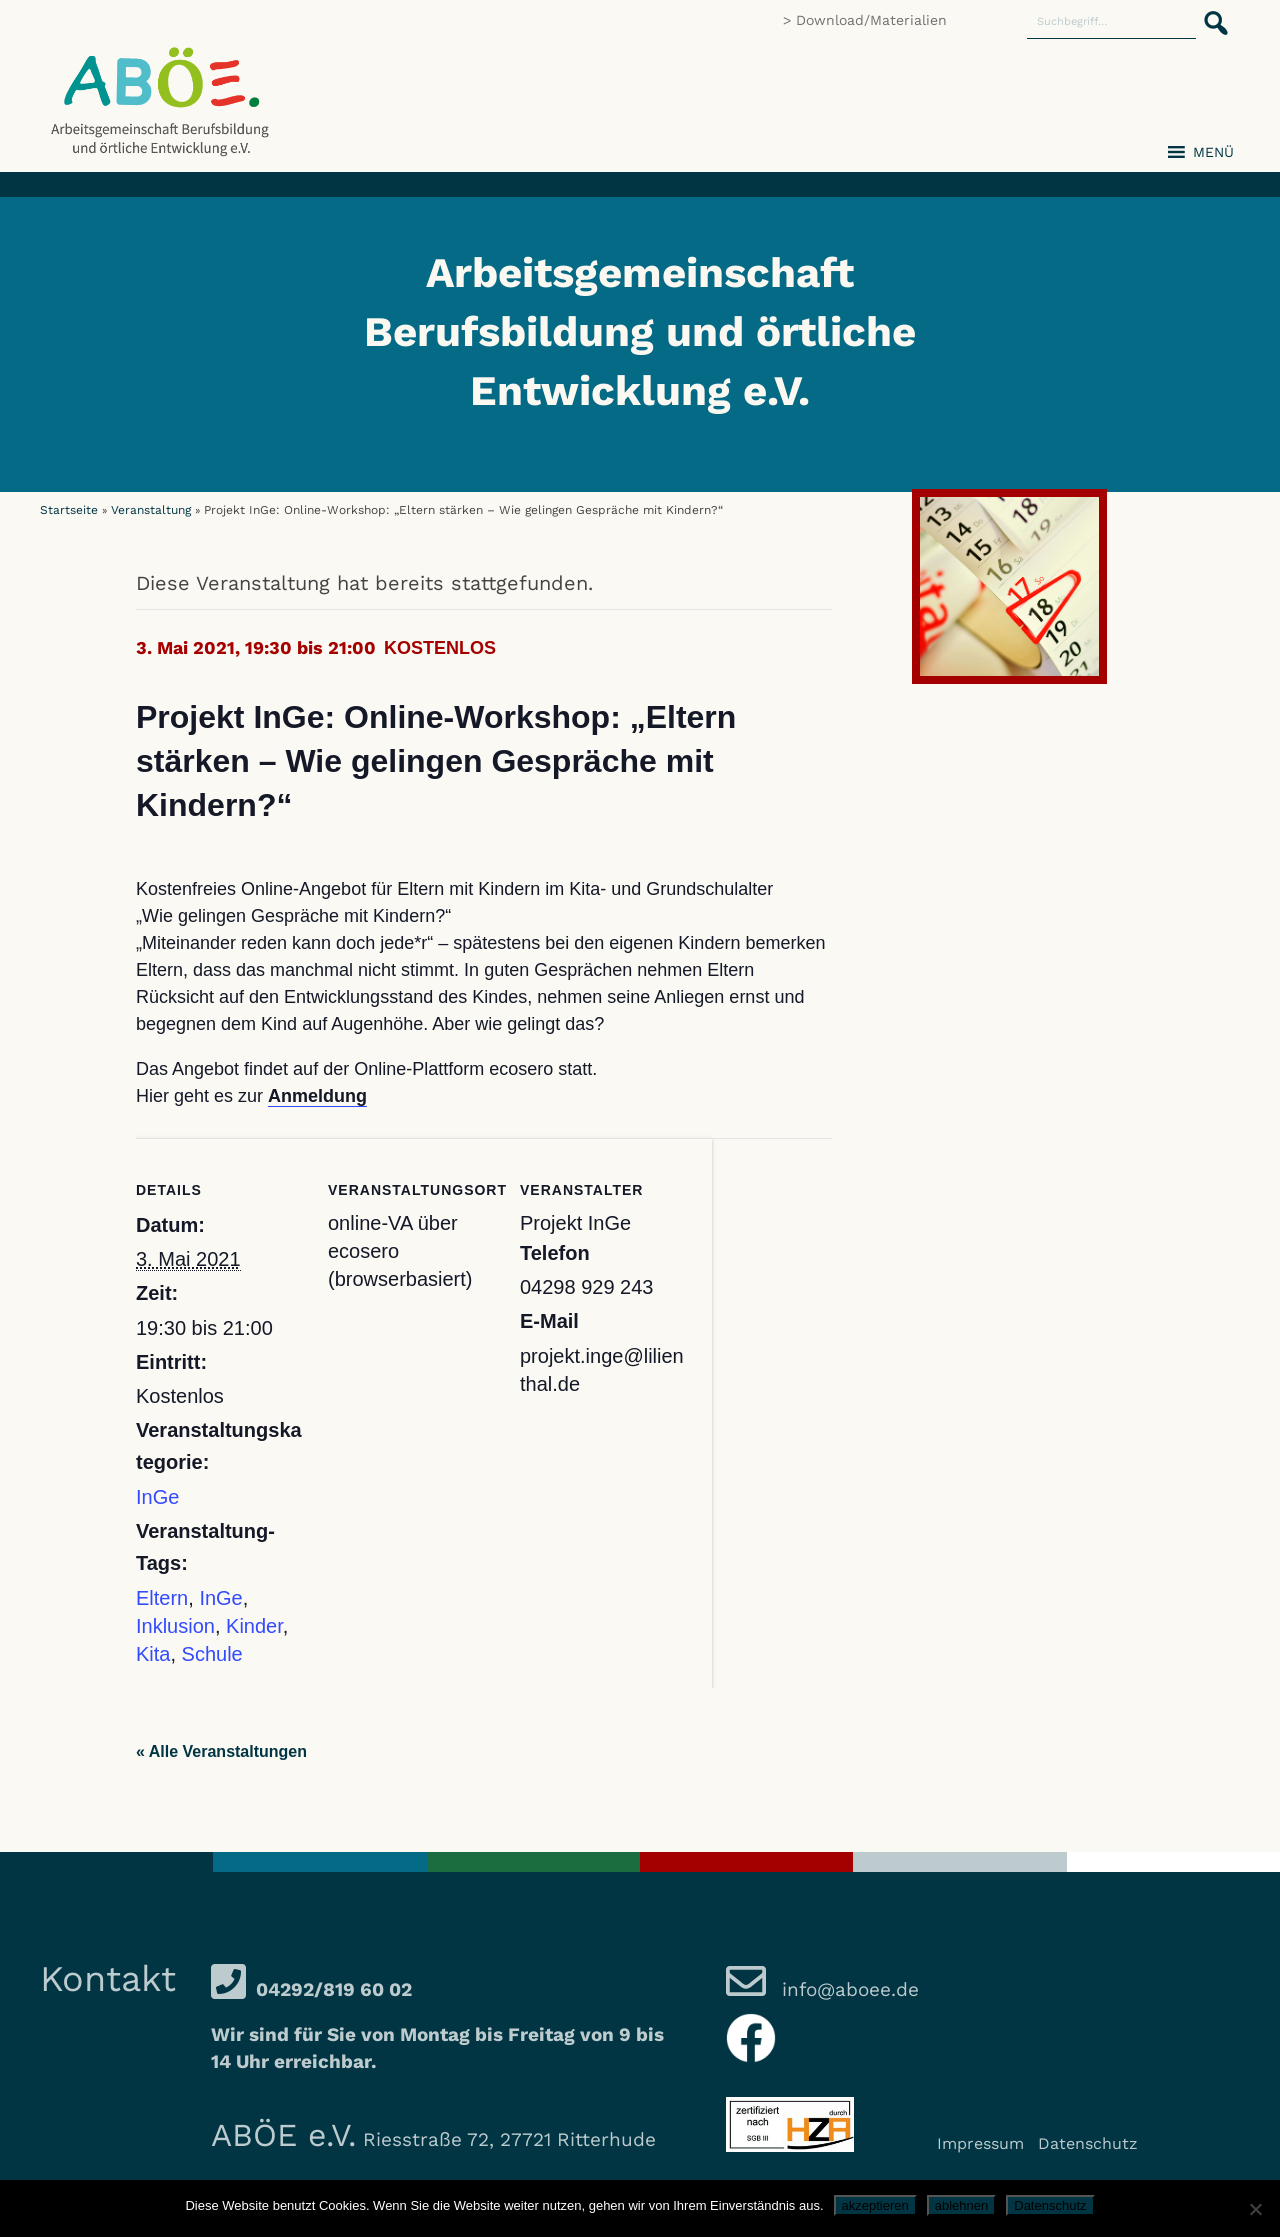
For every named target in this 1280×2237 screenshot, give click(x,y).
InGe (157, 1497)
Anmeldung (317, 1096)
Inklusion (175, 1626)
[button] (1210, 12)
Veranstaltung (151, 510)
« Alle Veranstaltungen (221, 1751)
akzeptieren (875, 2205)
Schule (212, 1654)
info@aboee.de (847, 1989)
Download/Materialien (871, 20)
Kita (153, 1654)
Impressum (980, 2143)
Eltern (162, 1598)
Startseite (69, 510)
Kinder (254, 1626)
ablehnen (962, 2205)
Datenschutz (1088, 2143)
